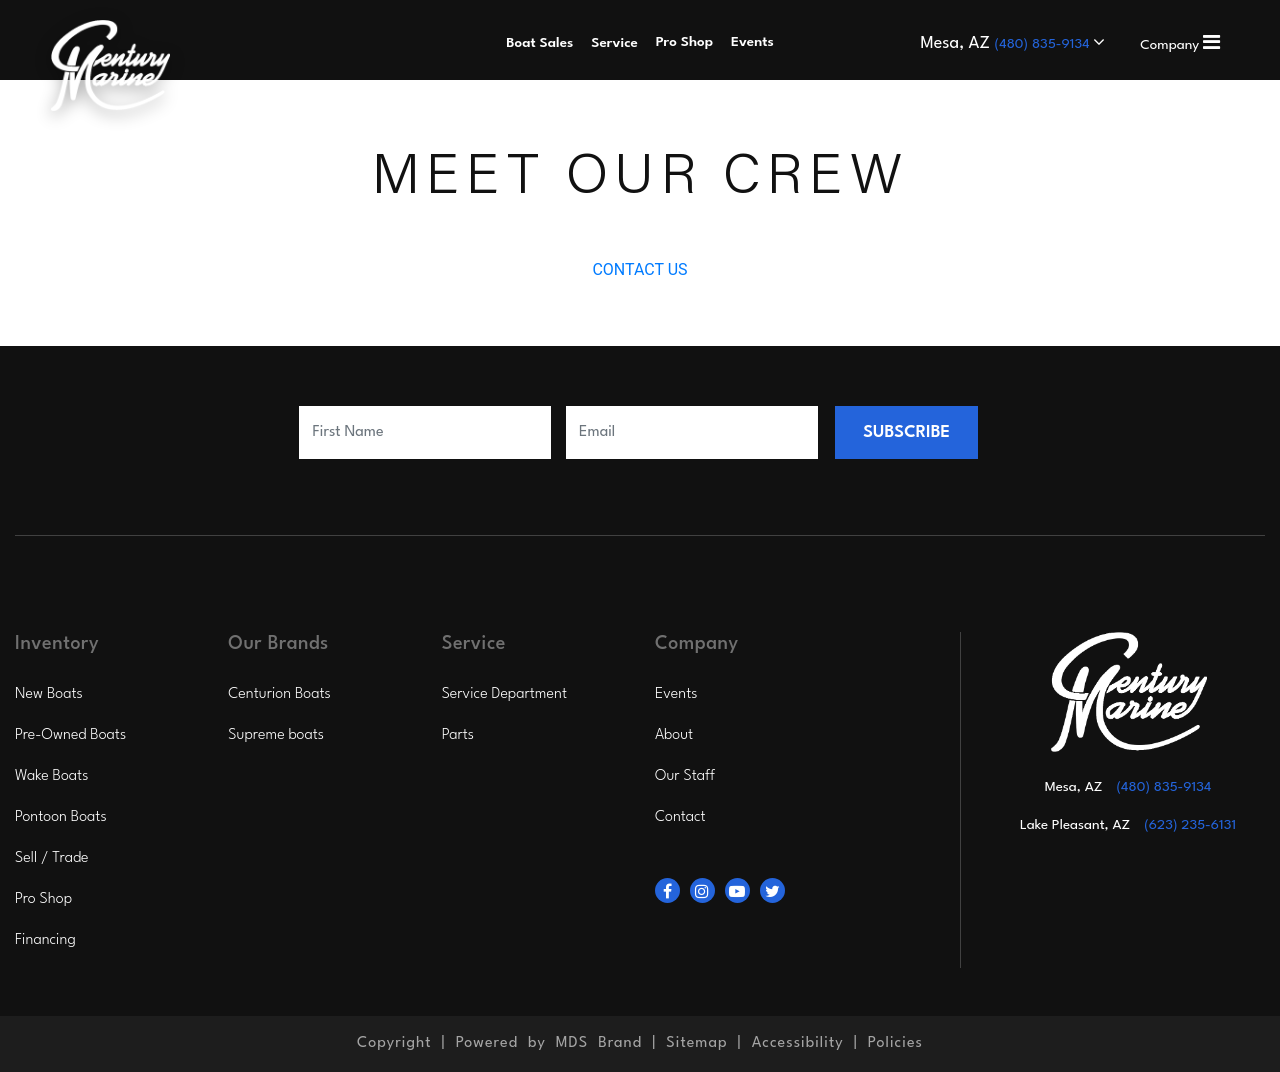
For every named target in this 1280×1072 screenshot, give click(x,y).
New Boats (49, 694)
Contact (680, 817)
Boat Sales (539, 43)
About (674, 735)
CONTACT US (639, 269)
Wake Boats (51, 776)
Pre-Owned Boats (70, 735)
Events (676, 694)
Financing (45, 940)
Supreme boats (276, 735)
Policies (895, 1043)
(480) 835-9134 (1044, 44)
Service (614, 43)
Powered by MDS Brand (549, 1043)
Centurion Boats (279, 694)
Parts (458, 735)
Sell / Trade (52, 858)
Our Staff (685, 776)
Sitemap (696, 1043)
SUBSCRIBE (906, 432)
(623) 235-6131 (1190, 825)
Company (1180, 45)
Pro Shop (43, 899)
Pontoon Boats (61, 817)
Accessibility (798, 1043)
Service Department (504, 694)
